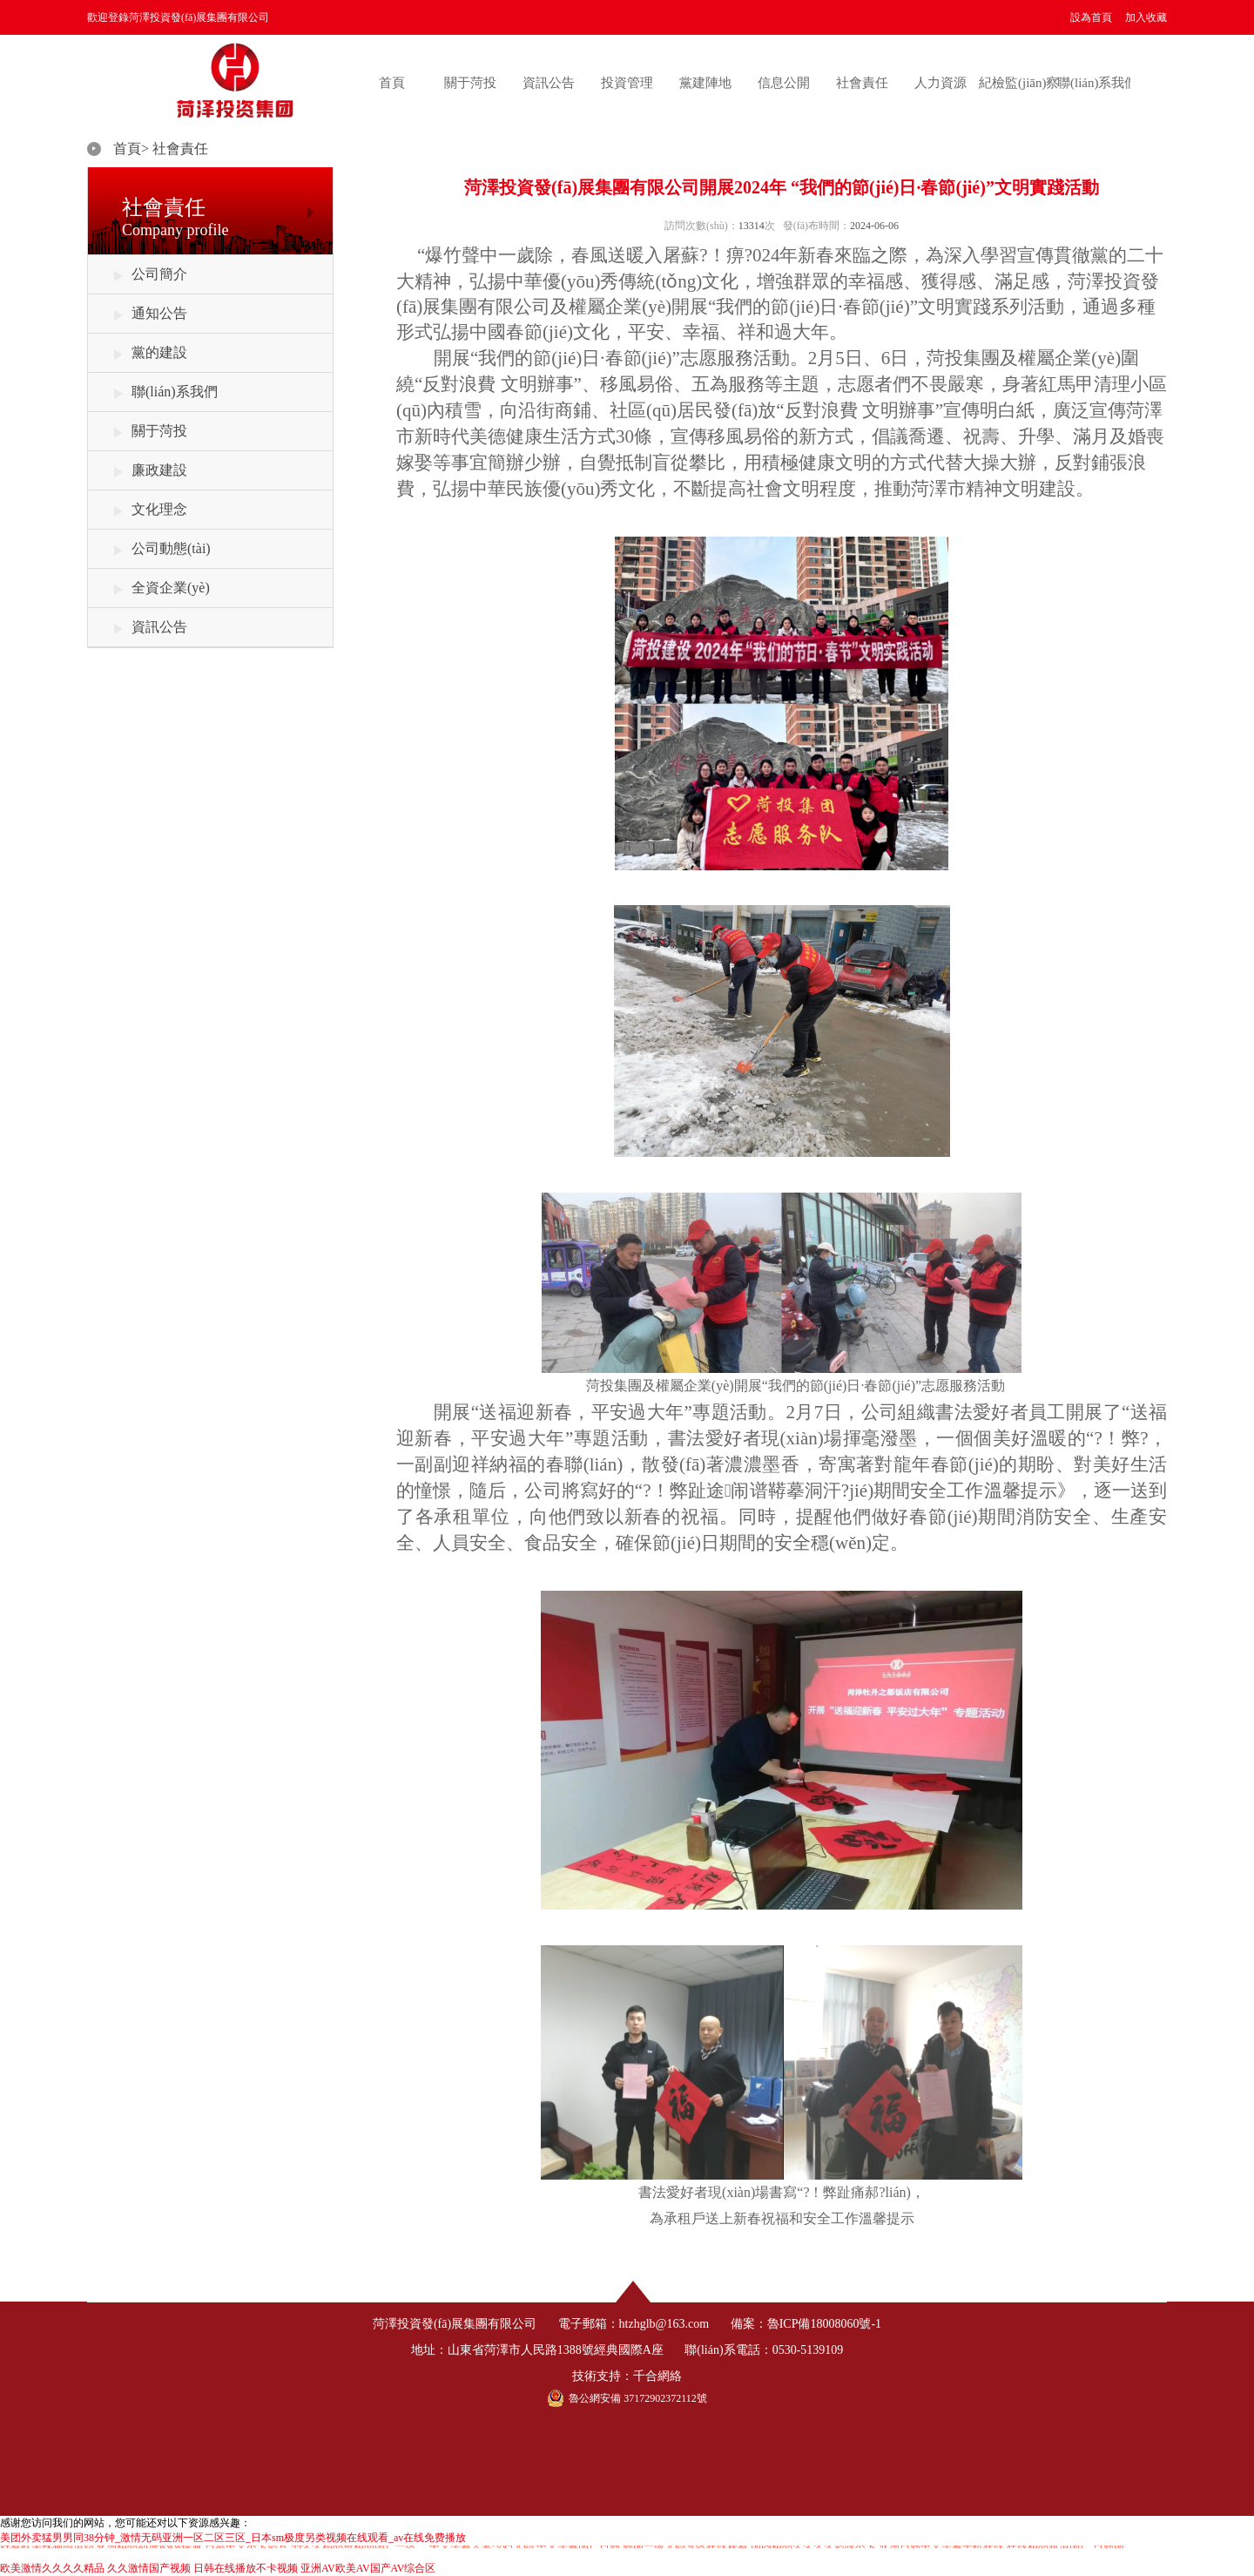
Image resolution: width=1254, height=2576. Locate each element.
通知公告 (159, 313)
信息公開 (784, 83)
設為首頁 (1091, 17)
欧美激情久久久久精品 (52, 2568)
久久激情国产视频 (149, 2568)
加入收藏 (1146, 17)
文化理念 (159, 509)
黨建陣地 (705, 83)
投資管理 (627, 83)
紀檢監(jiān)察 (1019, 83)
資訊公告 (548, 83)
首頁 (392, 83)
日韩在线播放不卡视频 (245, 2568)
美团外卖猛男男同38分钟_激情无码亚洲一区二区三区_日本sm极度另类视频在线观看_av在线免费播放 (233, 2538)
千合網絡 (657, 2376)
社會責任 (862, 83)
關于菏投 (470, 83)
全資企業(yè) (170, 587)
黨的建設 (159, 352)
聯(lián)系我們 (1097, 83)
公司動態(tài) (171, 548)
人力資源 (940, 83)
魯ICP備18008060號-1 (824, 2323)
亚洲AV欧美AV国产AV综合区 (367, 2568)
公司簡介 (159, 274)
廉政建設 (159, 470)
